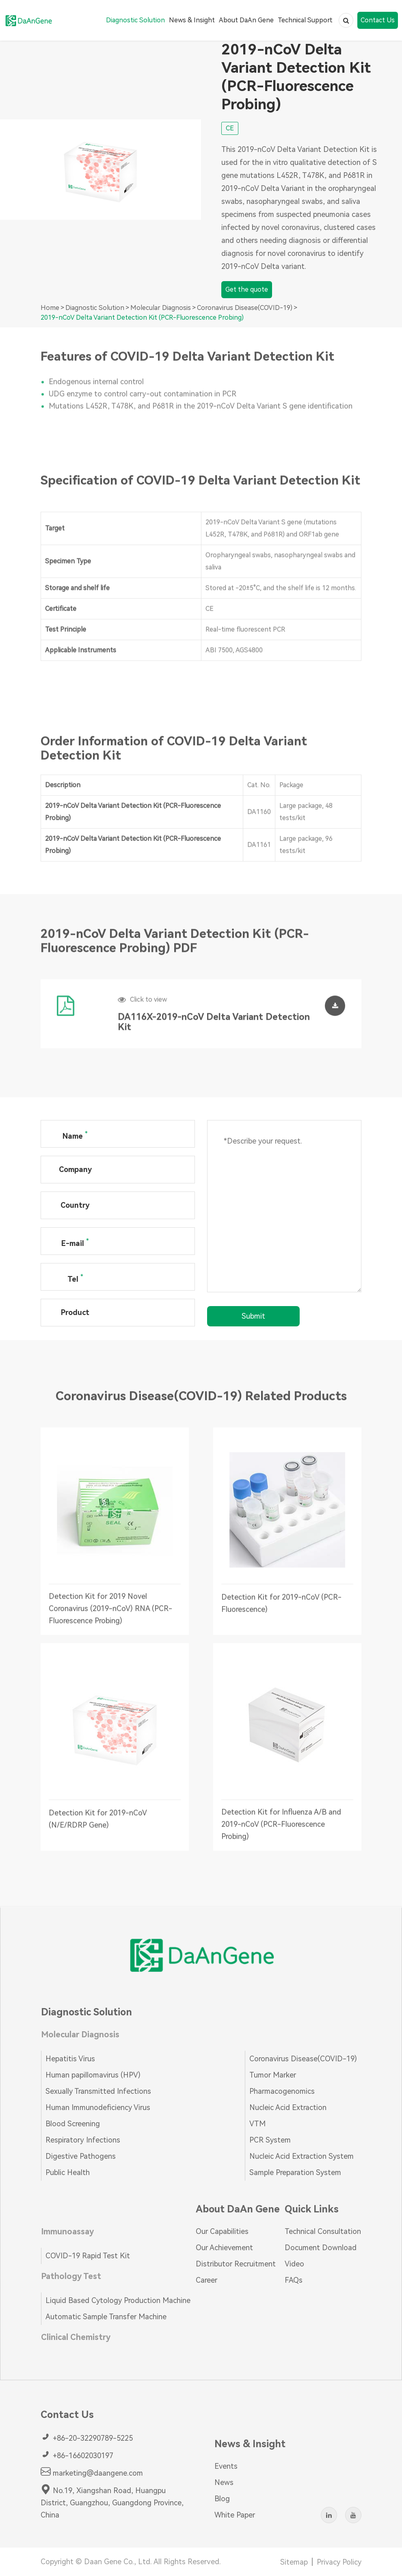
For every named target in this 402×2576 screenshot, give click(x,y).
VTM (257, 2123)
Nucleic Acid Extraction (287, 2107)
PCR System (270, 2140)
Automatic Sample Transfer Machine (105, 2316)
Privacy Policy (339, 2562)
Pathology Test (71, 2276)
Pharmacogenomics (282, 2091)
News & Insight (192, 20)
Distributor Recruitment (236, 2264)
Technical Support (305, 20)
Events (226, 2466)
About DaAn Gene (246, 20)
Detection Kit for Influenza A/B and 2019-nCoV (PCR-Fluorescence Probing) (281, 1829)
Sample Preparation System (295, 2172)
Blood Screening (72, 2123)
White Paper (234, 2515)
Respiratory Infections (82, 2140)
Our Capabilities (222, 2231)
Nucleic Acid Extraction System (301, 2156)
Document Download (321, 2247)
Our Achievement (224, 2247)
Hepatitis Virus (70, 2058)
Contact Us (378, 20)
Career (206, 2280)
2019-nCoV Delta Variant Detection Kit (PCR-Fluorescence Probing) (142, 317)
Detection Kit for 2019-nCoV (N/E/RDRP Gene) (98, 1823)
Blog (222, 2498)
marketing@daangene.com (92, 2472)
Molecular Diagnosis (160, 308)
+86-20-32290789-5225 (87, 2437)
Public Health (67, 2172)
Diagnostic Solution (135, 20)
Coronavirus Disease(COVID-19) (244, 308)
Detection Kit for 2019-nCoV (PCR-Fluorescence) (281, 1608)
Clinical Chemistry (75, 2337)
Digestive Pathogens (80, 2156)
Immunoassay (67, 2231)
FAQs (294, 2280)
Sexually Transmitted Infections (98, 2091)
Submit (253, 1316)
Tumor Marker (272, 2075)
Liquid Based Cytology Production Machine (117, 2300)
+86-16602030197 (77, 2454)
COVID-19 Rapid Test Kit (87, 2255)
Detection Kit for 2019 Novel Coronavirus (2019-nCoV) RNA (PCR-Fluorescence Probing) (110, 1613)
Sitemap (294, 2562)
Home (50, 308)
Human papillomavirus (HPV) (92, 2075)
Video (294, 2264)
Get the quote (246, 290)
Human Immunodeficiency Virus (97, 2107)
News (223, 2482)
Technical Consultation (323, 2231)
